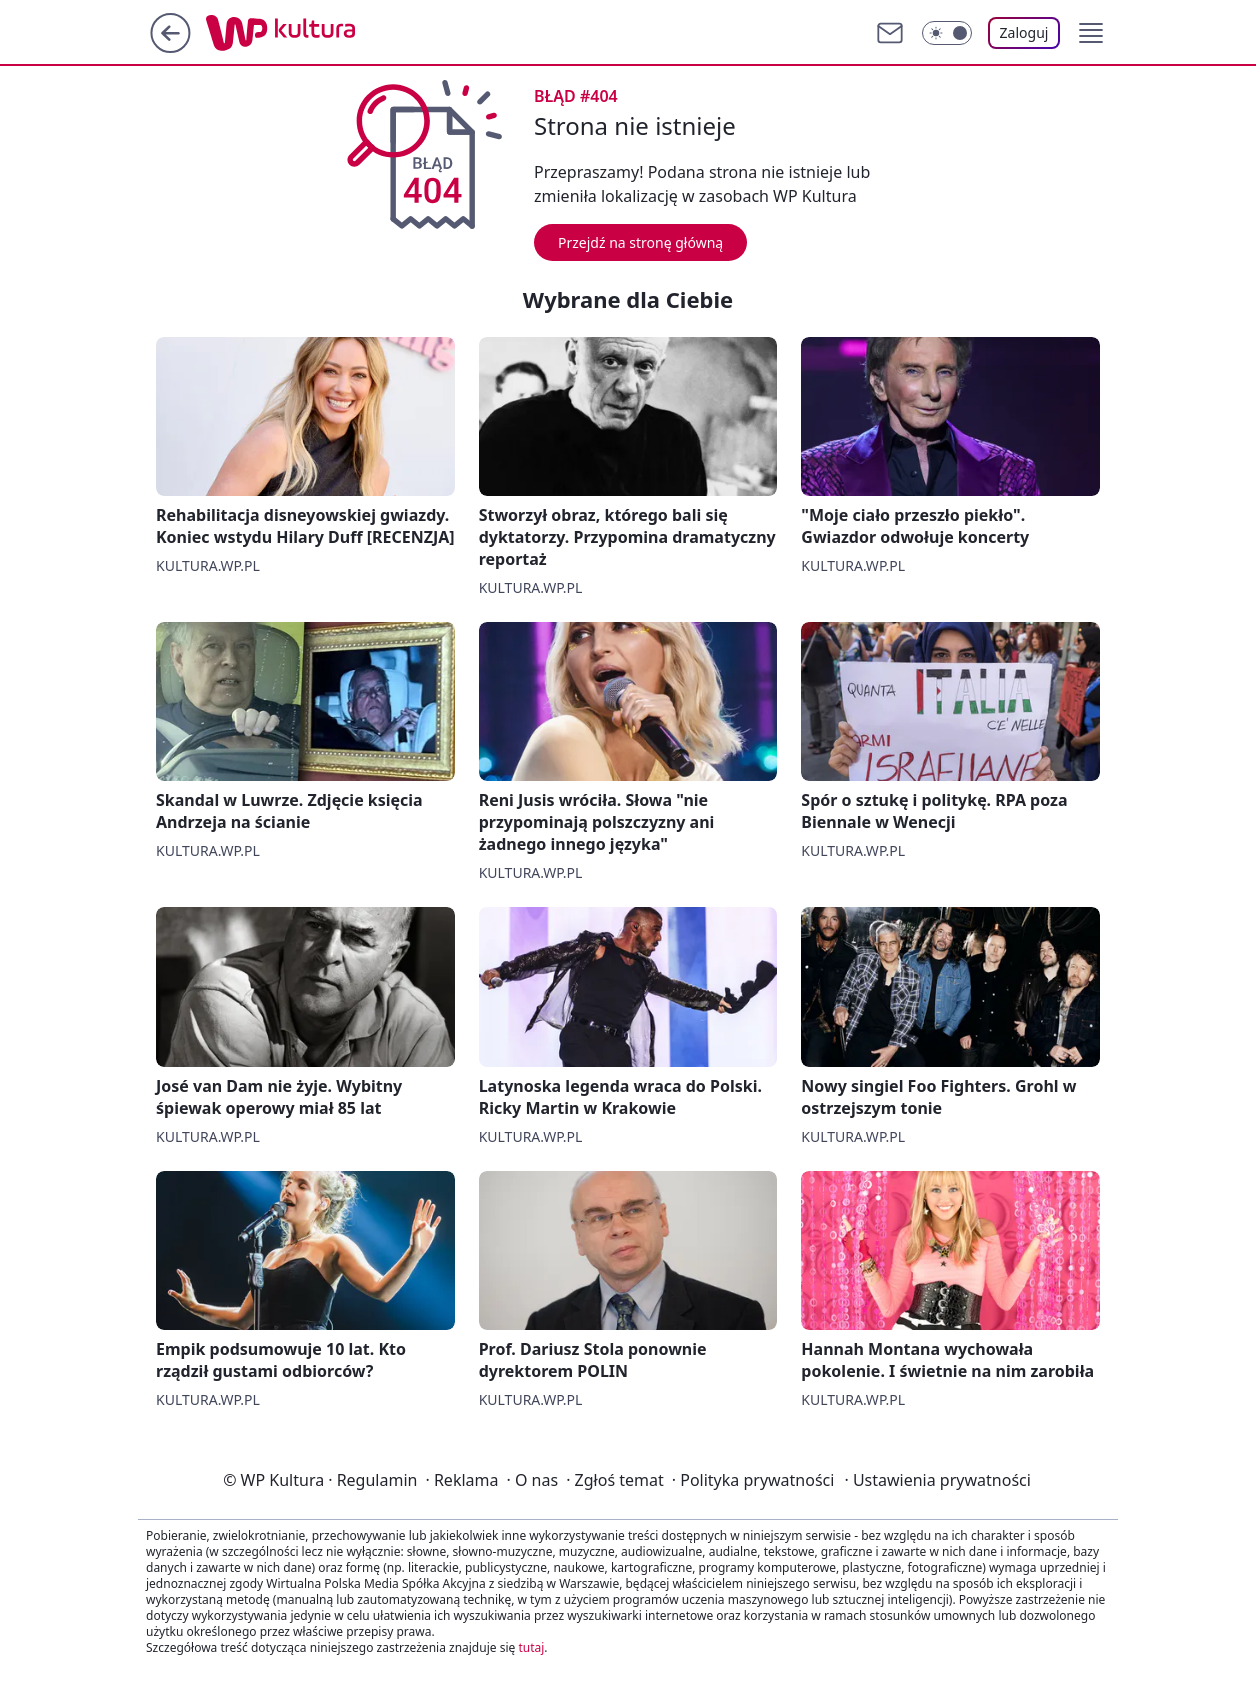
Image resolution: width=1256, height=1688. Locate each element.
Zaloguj (1024, 32)
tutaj (531, 1647)
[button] (1091, 33)
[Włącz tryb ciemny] (947, 33)
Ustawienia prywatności (937, 1480)
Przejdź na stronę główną (640, 242)
